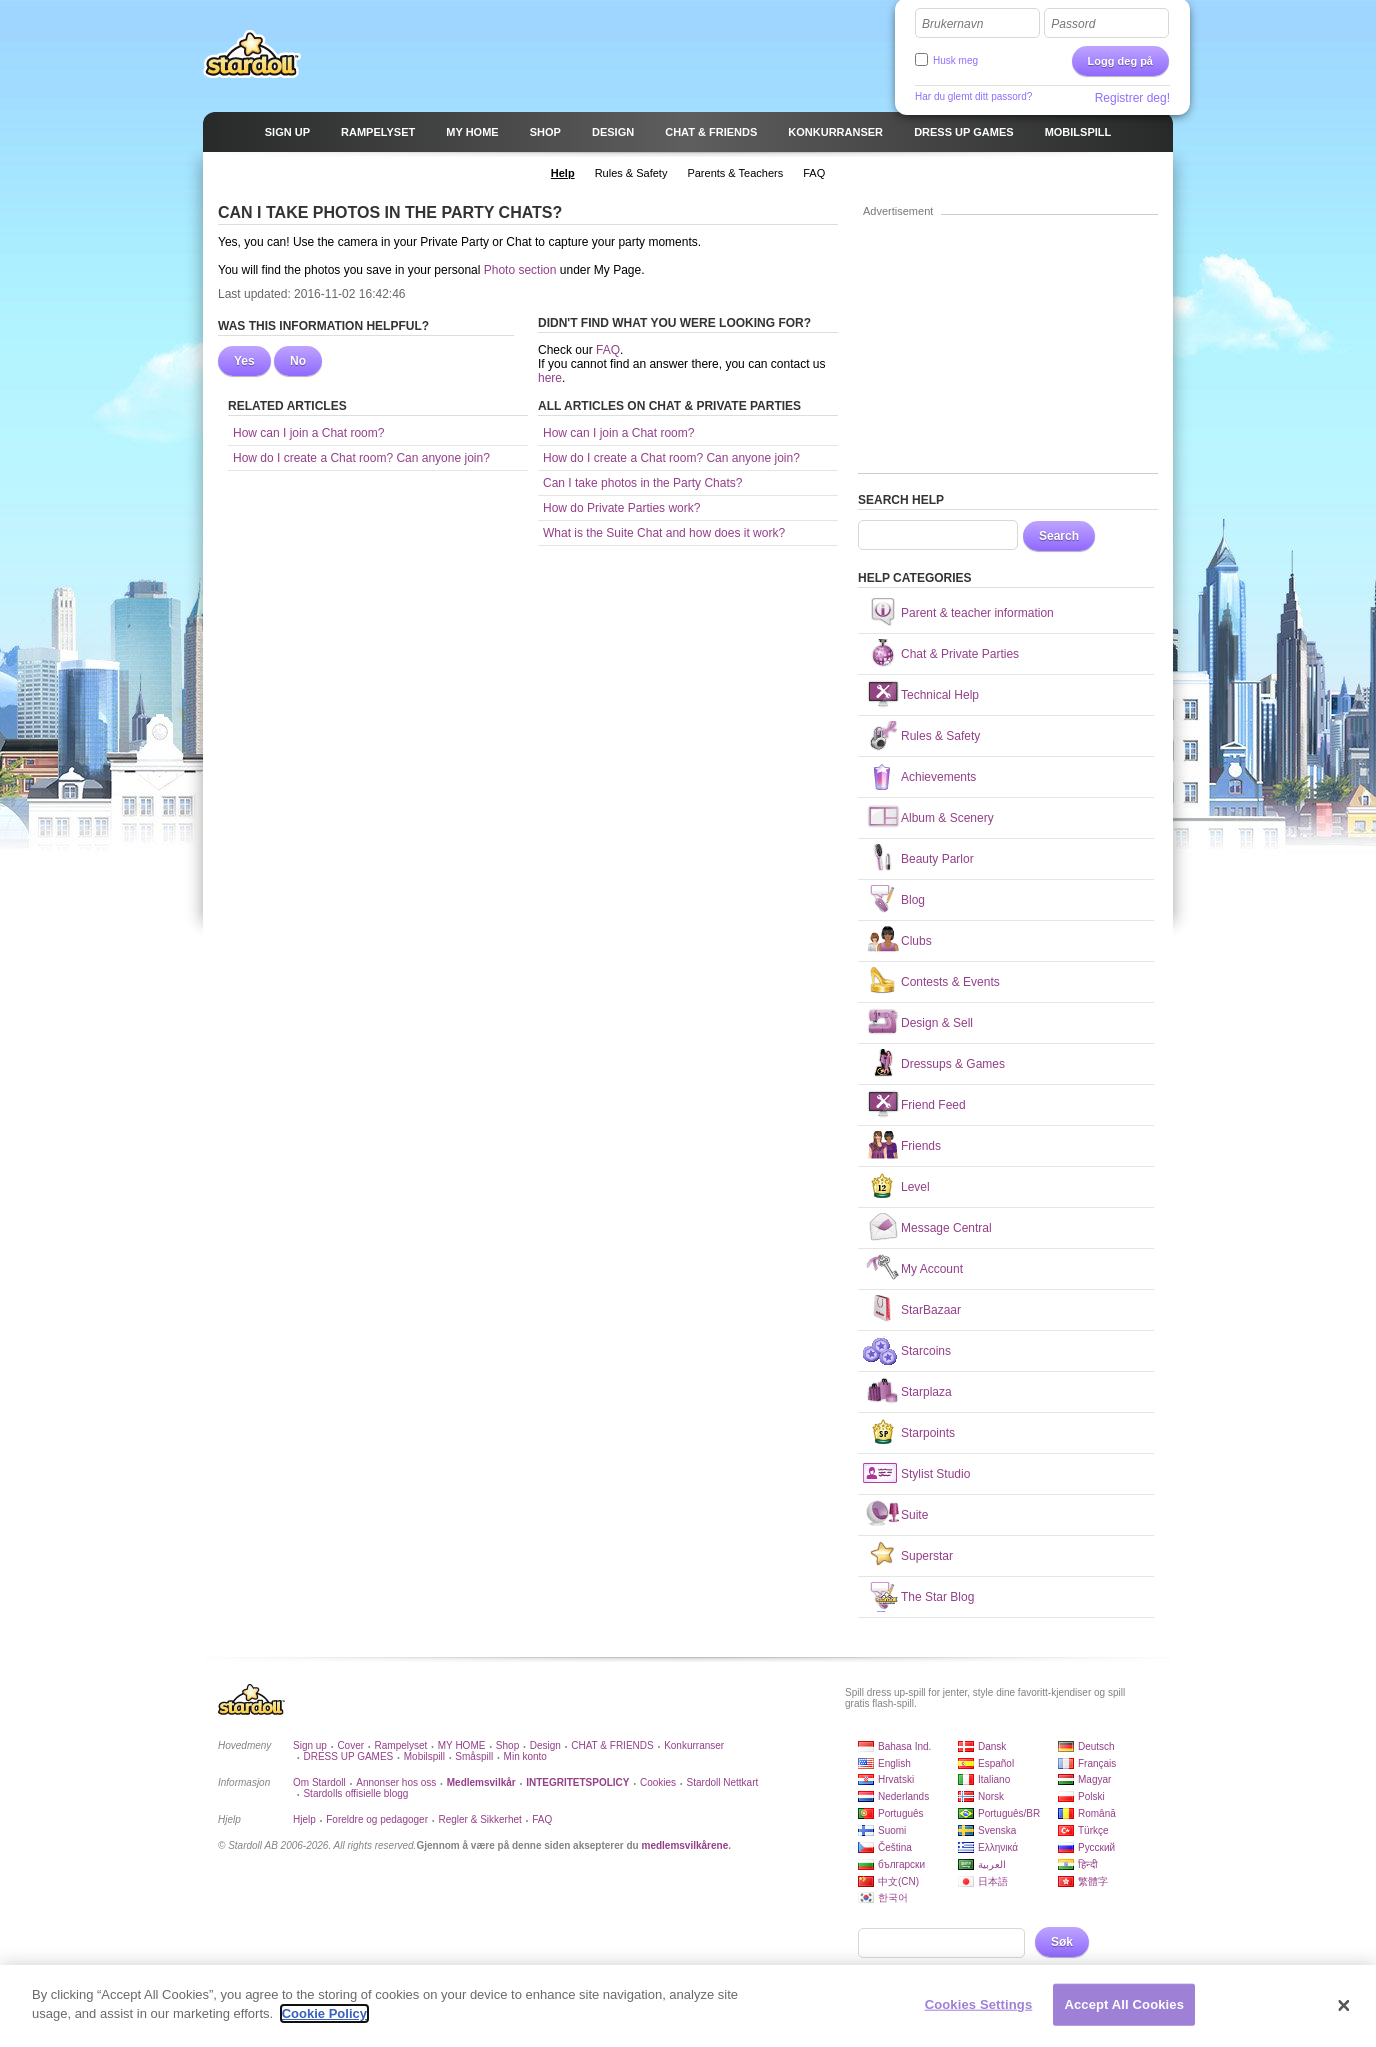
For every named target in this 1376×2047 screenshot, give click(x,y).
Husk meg (955, 60)
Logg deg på (1120, 61)
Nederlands (903, 1796)
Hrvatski (896, 1779)
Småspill (474, 1756)
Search (1059, 536)
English (894, 1763)
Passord (1073, 24)
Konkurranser (694, 1745)
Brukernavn (952, 24)
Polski (1091, 1796)
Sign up (310, 1745)
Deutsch (1096, 1746)
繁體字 (1093, 1881)
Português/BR (1009, 1813)
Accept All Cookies (1124, 2005)
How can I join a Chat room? (308, 433)
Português (901, 1813)
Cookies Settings (979, 2005)
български (901, 1864)
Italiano (994, 1779)
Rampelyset (401, 1745)
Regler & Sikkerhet (479, 1819)
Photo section (520, 270)
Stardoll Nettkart (723, 1782)
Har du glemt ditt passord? (973, 96)
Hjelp (304, 1819)
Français (1097, 1763)
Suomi (892, 1830)
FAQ (608, 350)
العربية (992, 1864)
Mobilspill (424, 1756)
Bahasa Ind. (904, 1746)
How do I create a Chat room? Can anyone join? (361, 458)
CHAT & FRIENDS (612, 1745)
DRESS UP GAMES (348, 1756)
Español (996, 1763)
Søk (1062, 1942)
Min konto (525, 1756)
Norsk (991, 1796)
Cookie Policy (324, 2015)
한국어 (893, 1897)
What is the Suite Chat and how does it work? (664, 533)
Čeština (895, 1847)
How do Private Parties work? (621, 508)
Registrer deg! (1132, 98)
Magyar (1094, 1779)
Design (545, 1745)
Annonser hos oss (396, 1782)
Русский (1096, 1847)
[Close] (1344, 2008)
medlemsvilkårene (684, 1845)
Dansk (992, 1746)
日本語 (993, 1881)
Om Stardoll (319, 1782)
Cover (350, 1745)
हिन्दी (1088, 1864)
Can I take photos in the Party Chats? (642, 483)
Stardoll (252, 54)
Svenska (997, 1830)
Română (1097, 1813)
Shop (507, 1745)
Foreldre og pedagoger (377, 1819)
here (550, 378)
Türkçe (1093, 1830)
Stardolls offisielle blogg (355, 1793)
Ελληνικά (998, 1847)
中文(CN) (898, 1881)
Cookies (658, 1782)
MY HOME (462, 1745)
